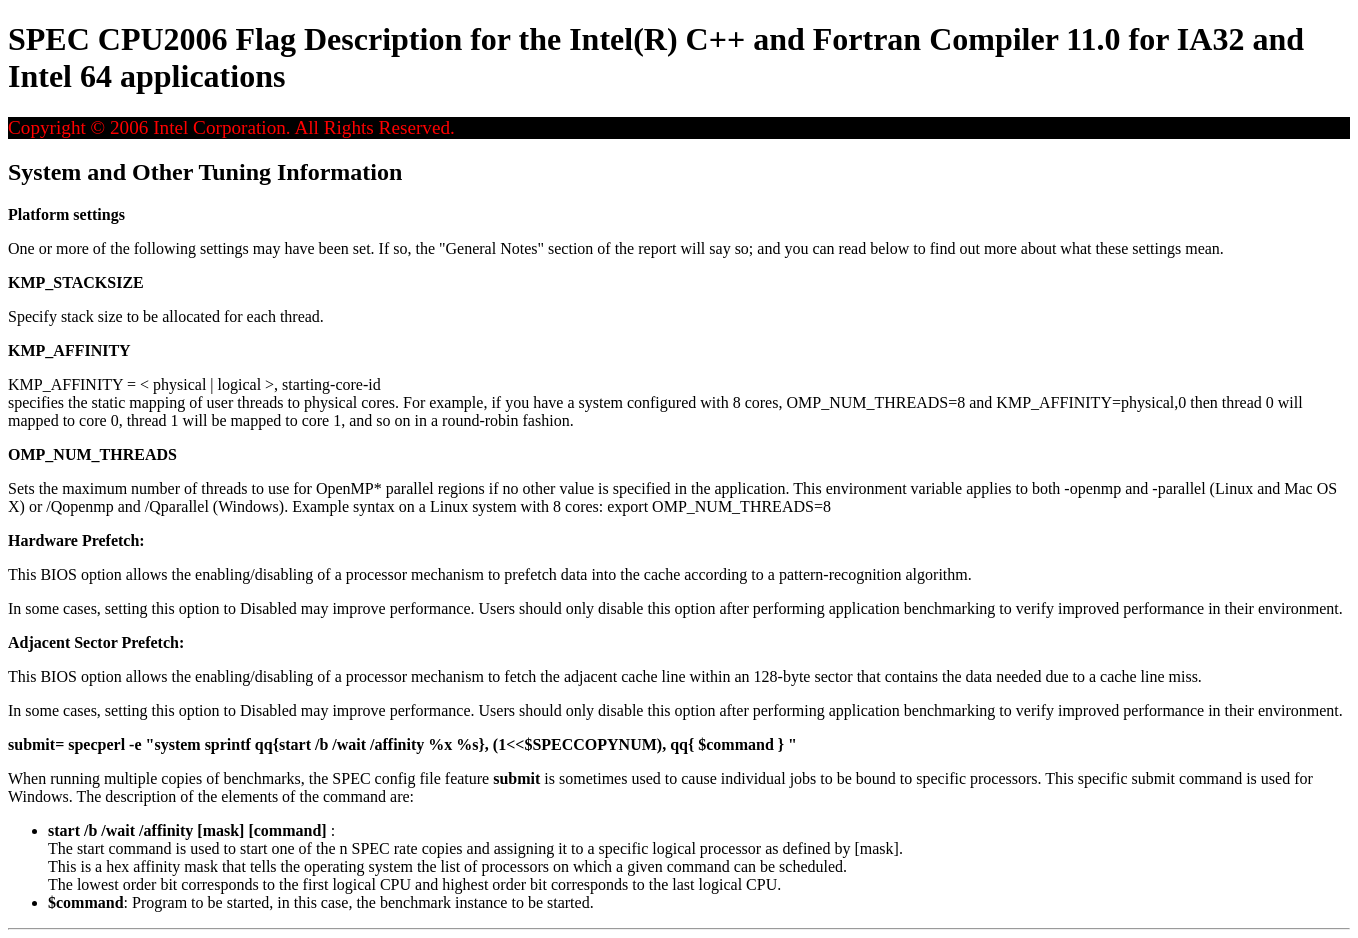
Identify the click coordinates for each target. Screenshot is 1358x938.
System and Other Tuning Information (205, 172)
